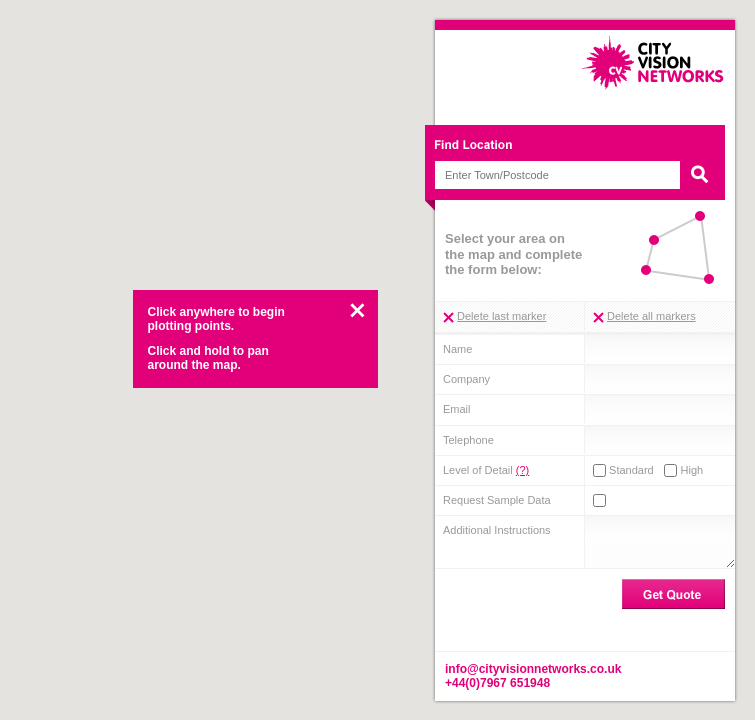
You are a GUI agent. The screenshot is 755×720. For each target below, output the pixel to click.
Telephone (468, 440)
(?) (522, 470)
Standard (623, 470)
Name (457, 349)
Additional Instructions (497, 530)
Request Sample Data (497, 500)
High (683, 470)
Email (457, 409)
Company (466, 379)
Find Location (580, 147)
